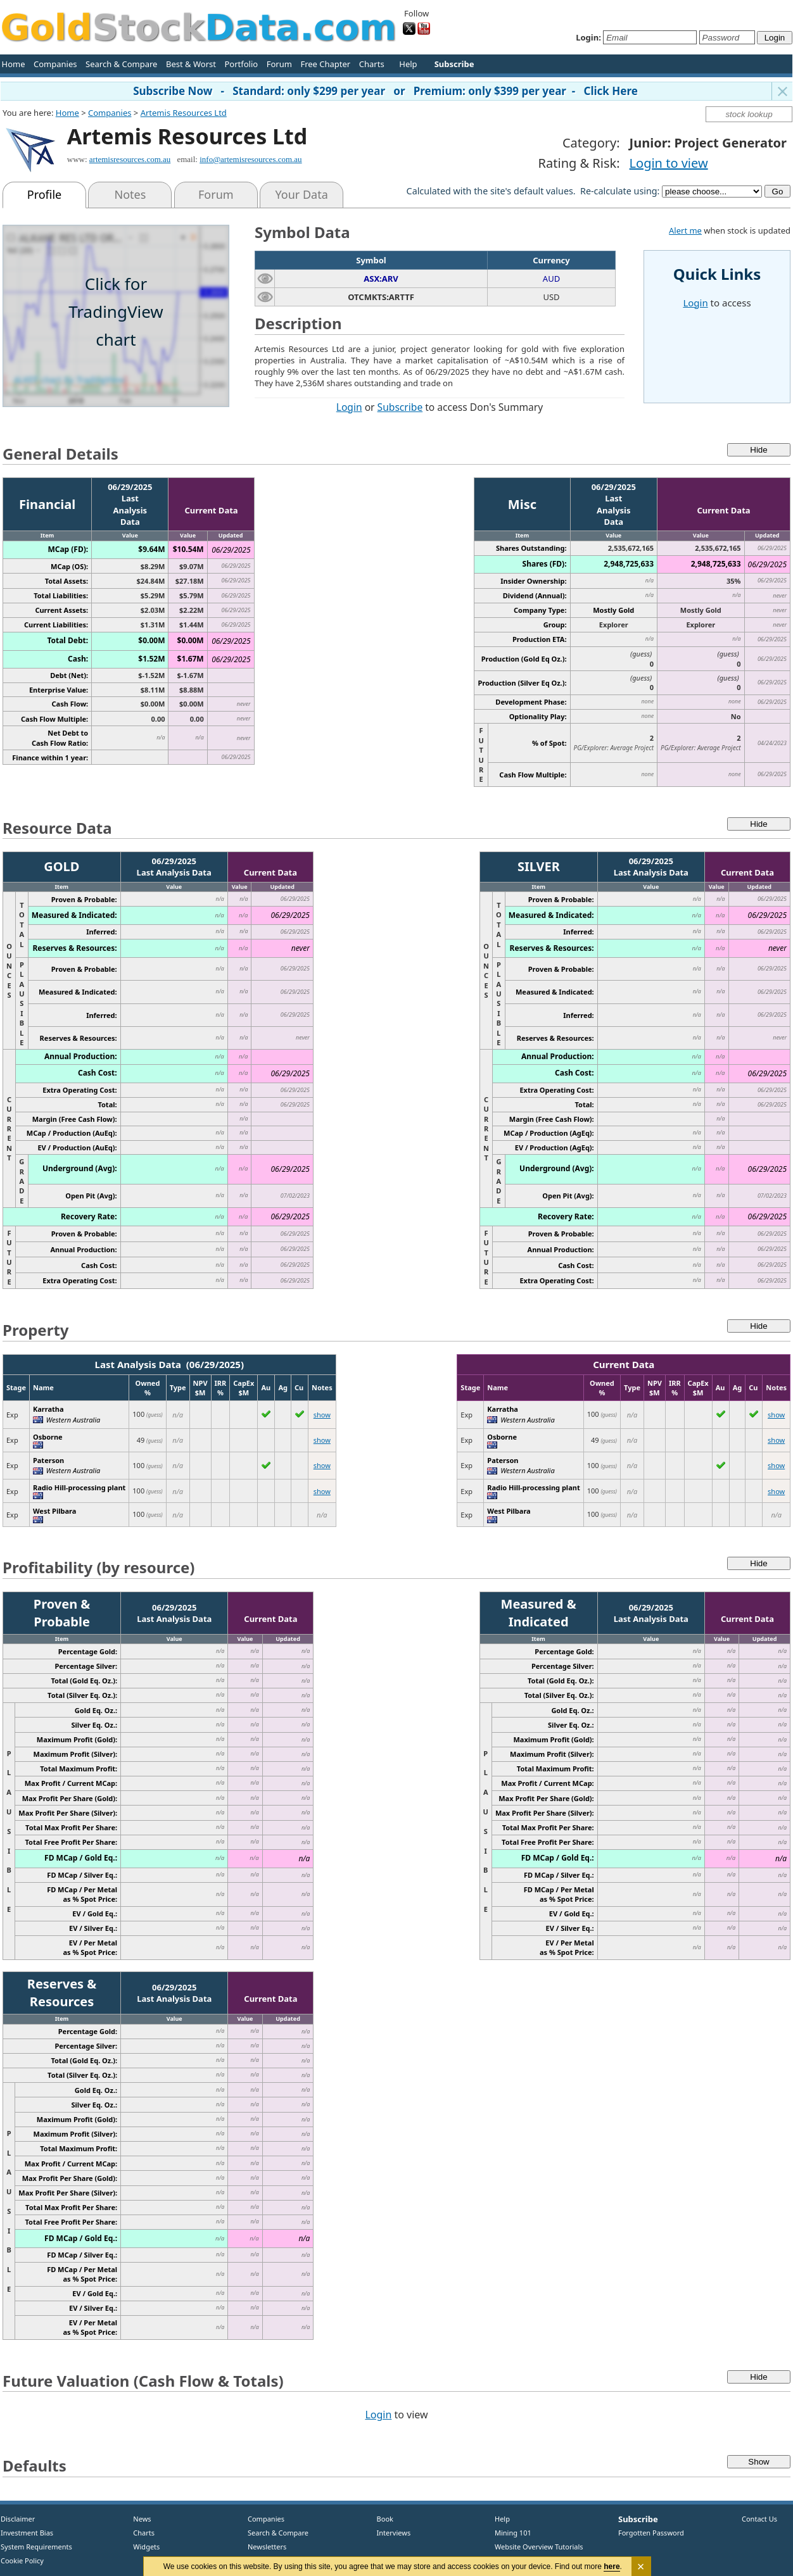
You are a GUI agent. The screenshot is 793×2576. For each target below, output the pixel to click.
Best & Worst (191, 64)
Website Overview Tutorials (539, 2546)
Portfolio (241, 64)
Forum (279, 64)
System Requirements (36, 2546)
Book (382, 2518)
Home (13, 64)
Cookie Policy (22, 2560)
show (322, 1414)
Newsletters (267, 2546)
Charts (371, 64)
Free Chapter (325, 64)
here (612, 2566)
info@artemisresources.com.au (250, 159)
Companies (55, 64)
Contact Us (759, 2518)
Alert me (685, 230)
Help (408, 64)
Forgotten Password (651, 2532)
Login (349, 407)
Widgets (142, 2546)
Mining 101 (513, 2532)
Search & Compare (121, 64)
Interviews (390, 2532)
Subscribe (400, 407)
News (137, 2518)
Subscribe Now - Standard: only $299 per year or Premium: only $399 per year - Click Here (385, 91)
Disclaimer (18, 2518)
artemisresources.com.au (130, 159)
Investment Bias (27, 2532)
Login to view (669, 163)
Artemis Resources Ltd (184, 112)
